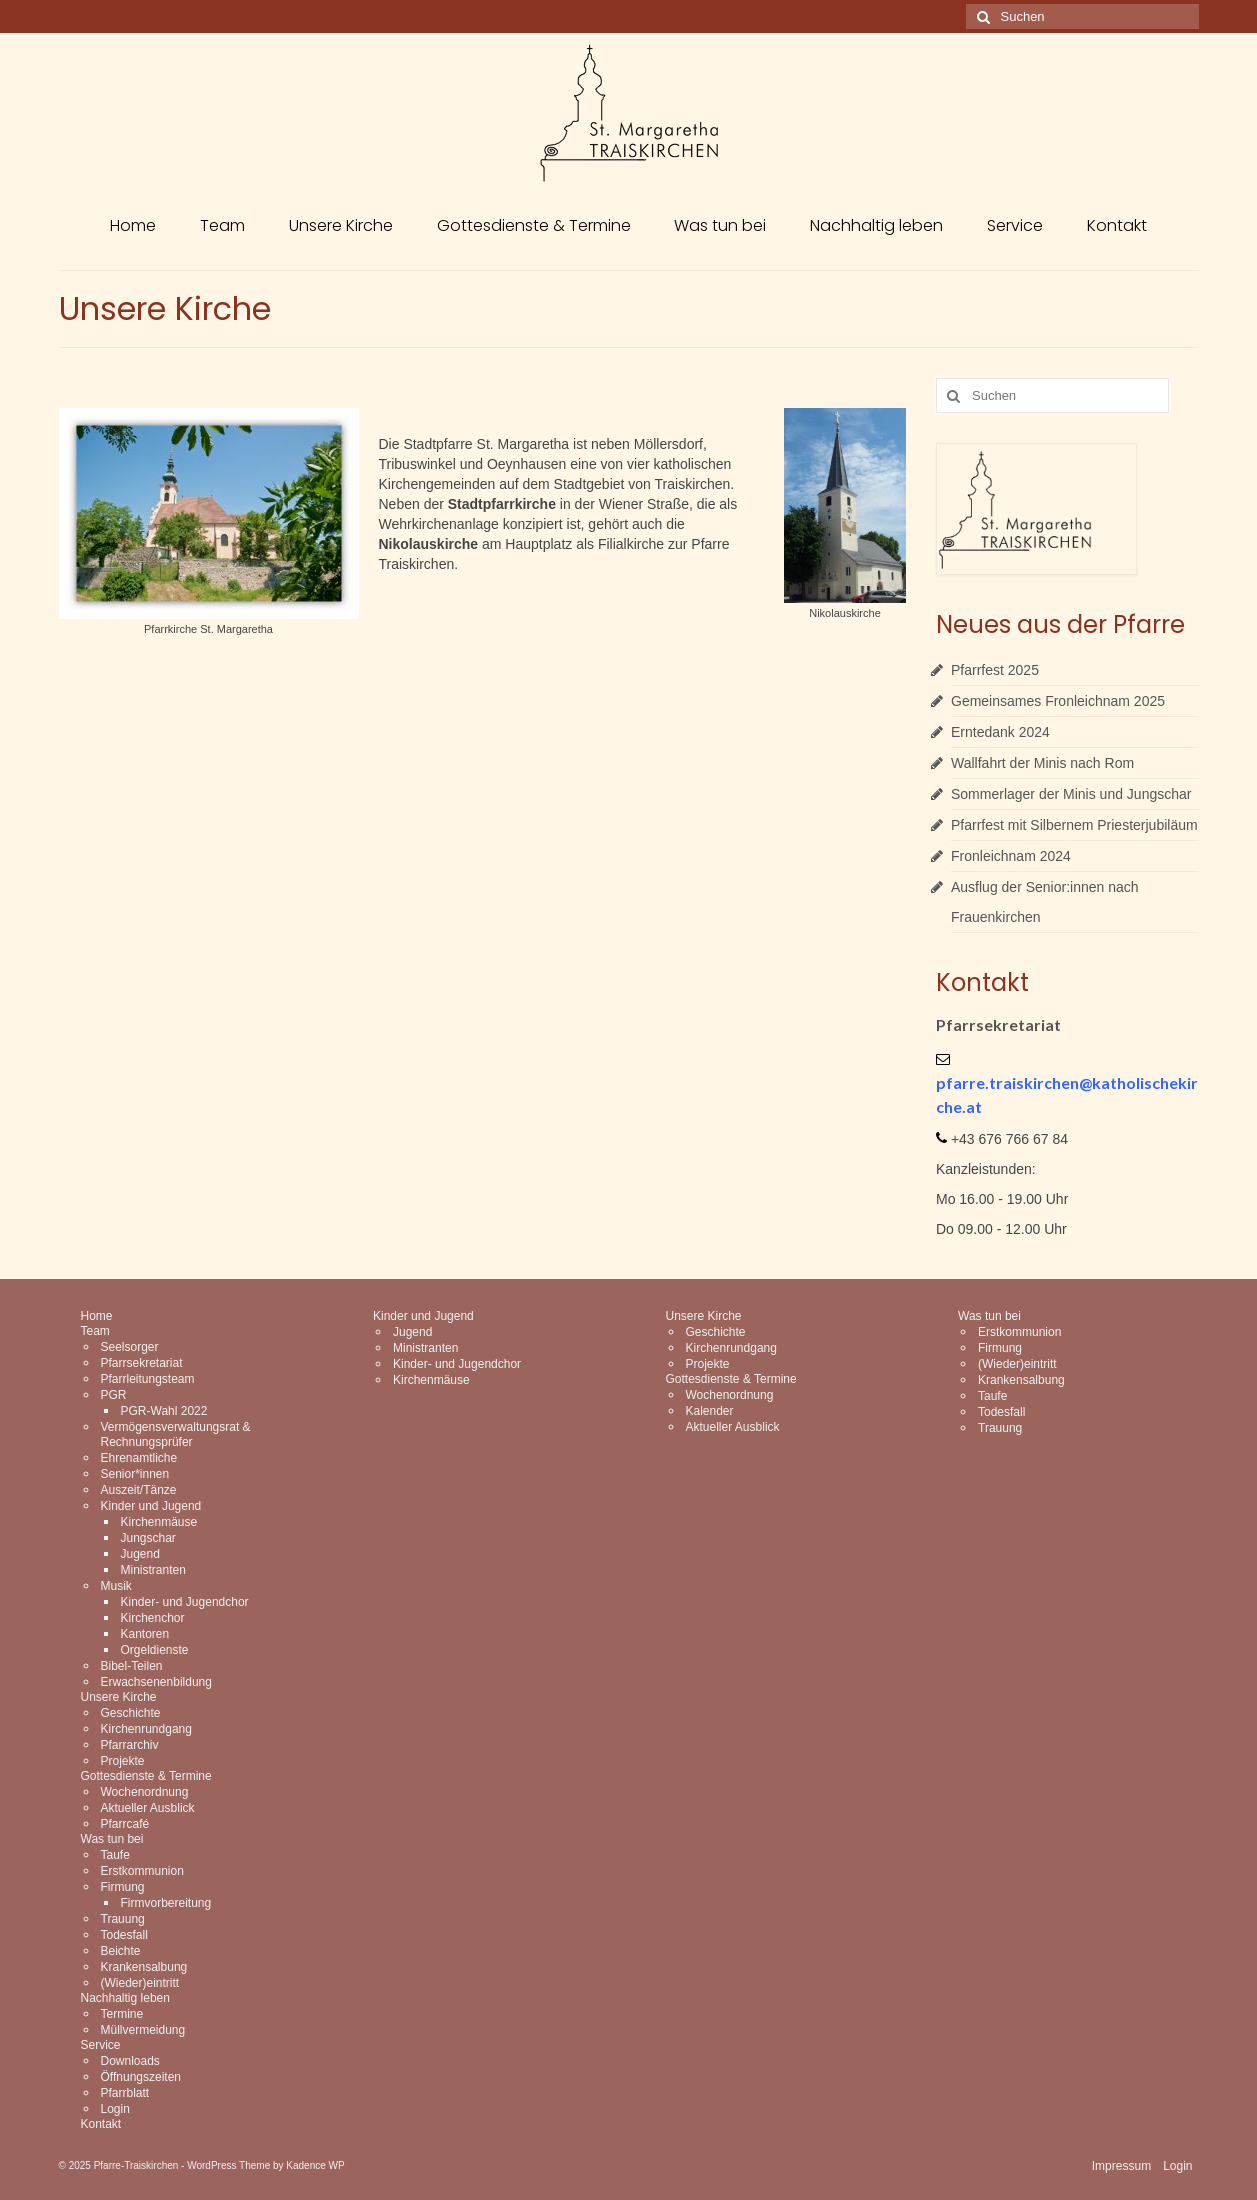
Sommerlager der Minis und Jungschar (1071, 794)
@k (1090, 1082)
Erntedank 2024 (1000, 732)
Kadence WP (315, 2165)
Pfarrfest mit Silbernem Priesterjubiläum (1074, 825)
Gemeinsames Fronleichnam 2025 (1058, 701)
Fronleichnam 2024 (1011, 856)
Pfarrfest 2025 (995, 670)
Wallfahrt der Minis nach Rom (1042, 763)
